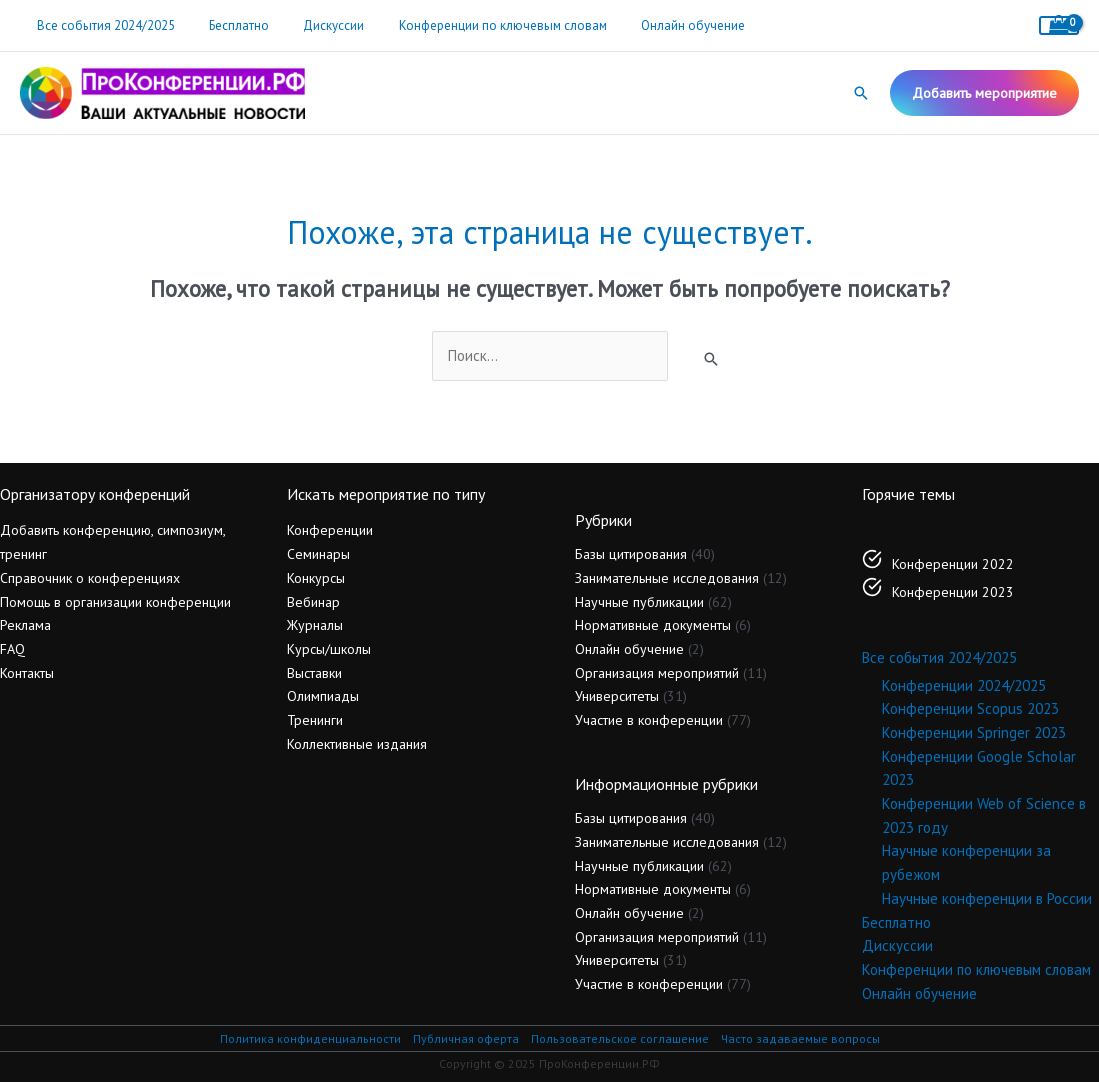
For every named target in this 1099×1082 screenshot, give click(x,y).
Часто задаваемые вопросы (800, 1038)
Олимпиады (323, 696)
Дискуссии (313, 25)
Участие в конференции (649, 720)
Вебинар (313, 602)
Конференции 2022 (953, 564)
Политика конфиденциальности (310, 1038)
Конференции (330, 530)
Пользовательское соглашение (620, 1038)
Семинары (318, 554)
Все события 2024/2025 (102, 25)
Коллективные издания (357, 744)
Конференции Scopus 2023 (970, 708)
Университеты (617, 696)
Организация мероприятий (657, 673)
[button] (861, 93)
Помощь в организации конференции (115, 602)
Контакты (27, 673)
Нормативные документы (653, 625)
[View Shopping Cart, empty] (1059, 25)
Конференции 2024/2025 (964, 685)
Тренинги (315, 720)
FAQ (12, 649)
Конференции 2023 (953, 592)
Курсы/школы (329, 649)
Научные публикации (639, 602)
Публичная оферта (466, 1038)
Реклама (25, 625)
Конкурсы (316, 578)
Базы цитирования (631, 554)
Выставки (314, 673)
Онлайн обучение (656, 25)
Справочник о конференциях (90, 578)
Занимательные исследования (667, 578)
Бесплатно (227, 25)
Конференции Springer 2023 (974, 732)
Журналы (315, 625)
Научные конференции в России (987, 898)
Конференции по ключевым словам (474, 25)
